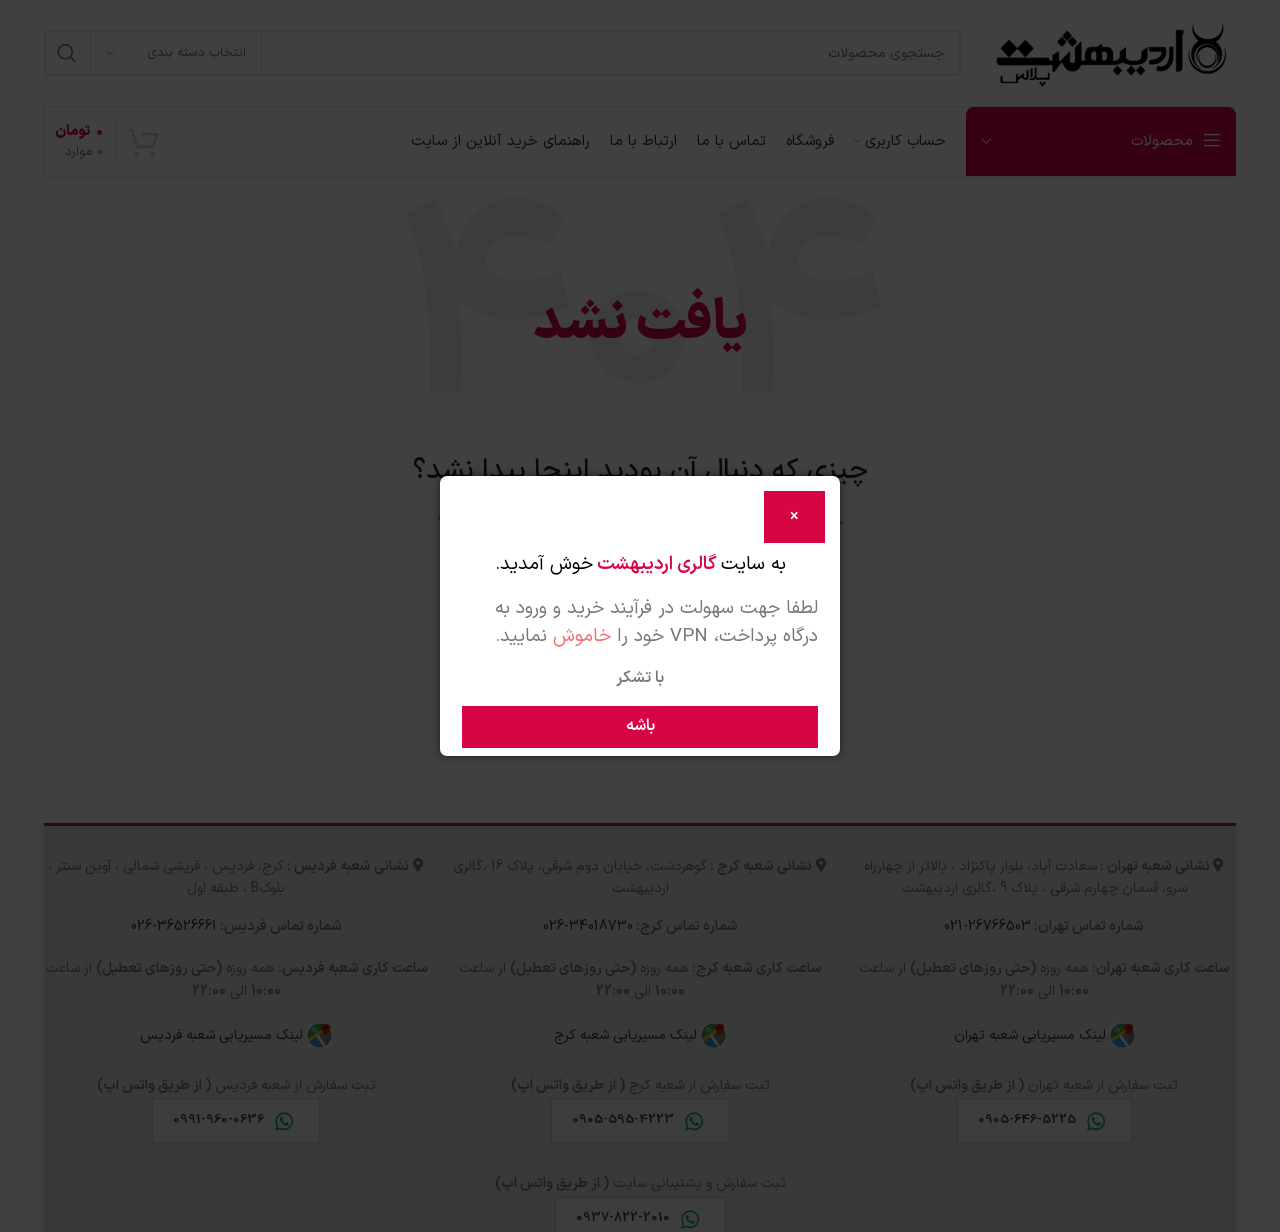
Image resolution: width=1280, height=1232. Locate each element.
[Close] (794, 517)
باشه (640, 726)
